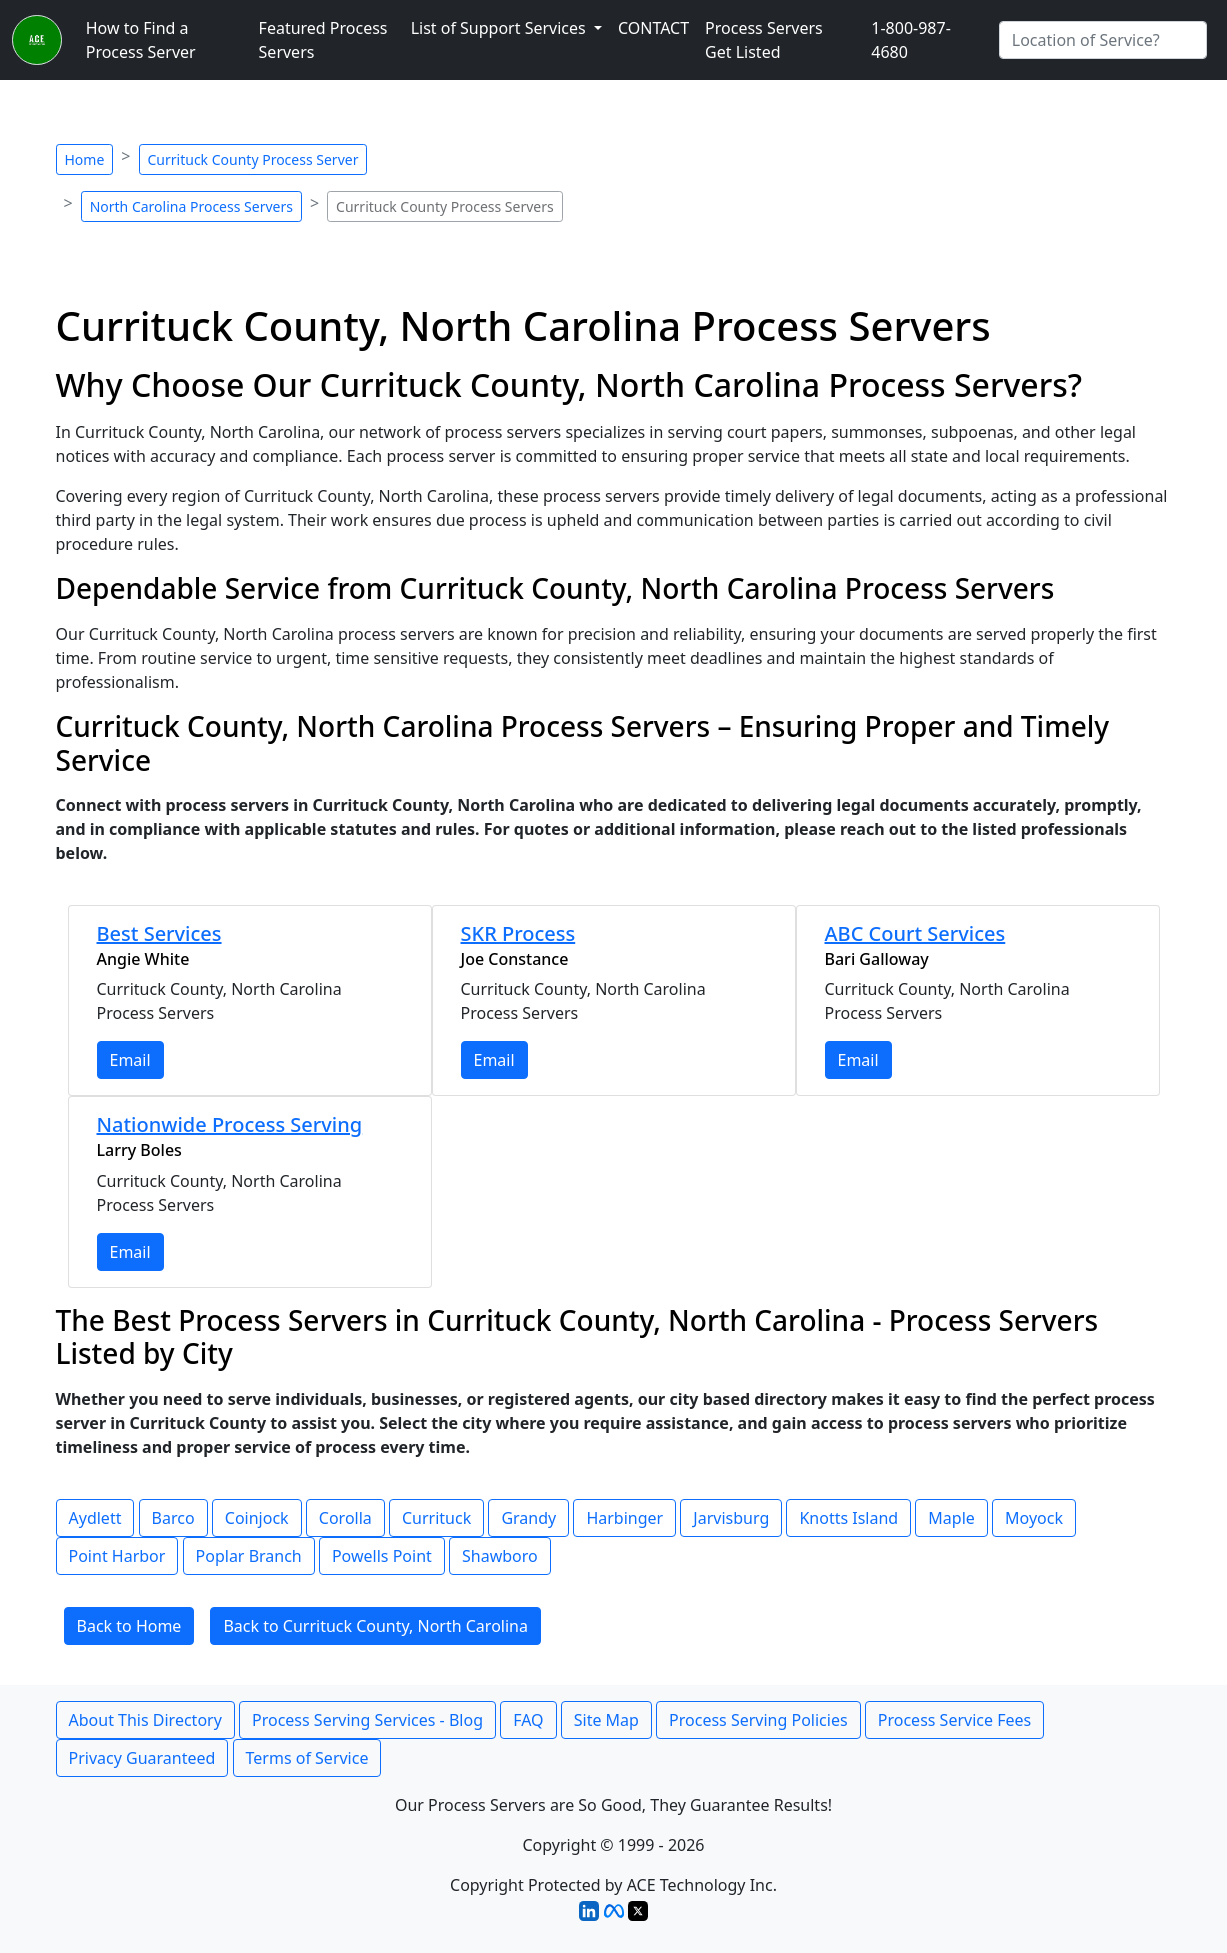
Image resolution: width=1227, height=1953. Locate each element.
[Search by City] (1103, 40)
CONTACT (653, 28)
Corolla (345, 1518)
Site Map (606, 1720)
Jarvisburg (731, 1518)
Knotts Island (848, 1518)
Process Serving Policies (758, 1720)
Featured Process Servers (323, 40)
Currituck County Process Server (253, 159)
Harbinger (624, 1518)
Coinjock (257, 1518)
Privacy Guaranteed (142, 1758)
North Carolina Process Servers (191, 206)
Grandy (528, 1518)
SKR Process (518, 933)
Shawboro (500, 1556)
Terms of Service (307, 1758)
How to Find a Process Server (141, 40)
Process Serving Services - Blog (367, 1720)
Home (85, 159)
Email (130, 1060)
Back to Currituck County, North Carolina (375, 1626)
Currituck (436, 1518)
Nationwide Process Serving (230, 1124)
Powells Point (382, 1556)
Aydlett (95, 1518)
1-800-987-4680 (911, 40)
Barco (173, 1518)
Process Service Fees (954, 1720)
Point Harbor (117, 1556)
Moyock (1034, 1518)
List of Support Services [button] (500, 28)
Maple (951, 1518)
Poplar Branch (249, 1556)
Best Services (159, 933)
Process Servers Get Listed (764, 40)
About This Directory (145, 1720)
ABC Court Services (915, 933)
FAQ (528, 1720)
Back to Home (129, 1626)
